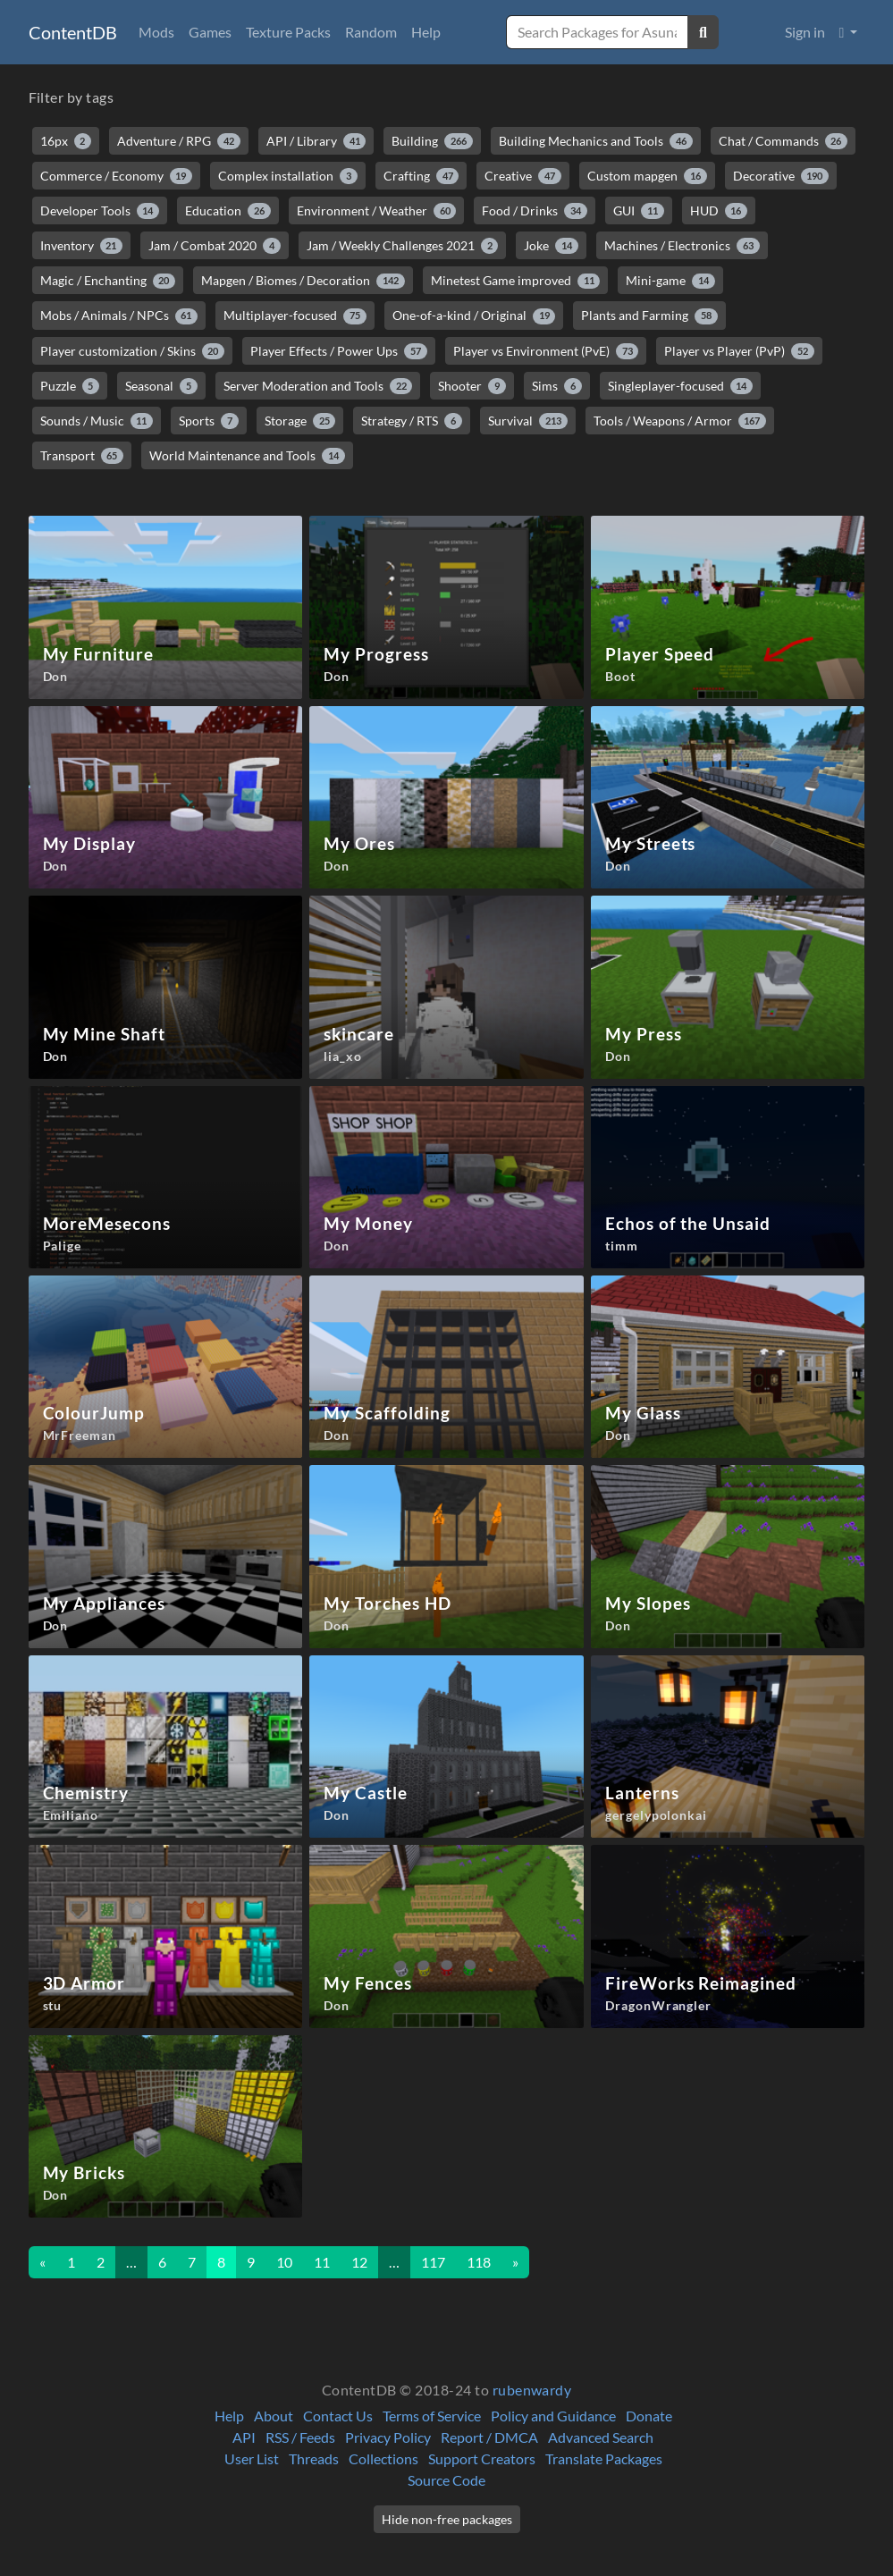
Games (210, 31)
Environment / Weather (377, 211)
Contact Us (338, 2415)
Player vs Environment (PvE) (546, 351)
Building (432, 141)
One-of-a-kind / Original (474, 315)
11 (322, 2261)
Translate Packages (603, 2458)
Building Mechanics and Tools (596, 141)
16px (66, 141)
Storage (300, 421)
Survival (528, 421)
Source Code (446, 2479)
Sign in (805, 31)
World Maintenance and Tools (247, 456)
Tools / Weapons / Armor (680, 421)
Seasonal (161, 386)
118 (479, 2261)
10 (284, 2261)
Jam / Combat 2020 (214, 246)
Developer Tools (100, 211)
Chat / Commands (783, 141)
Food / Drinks (534, 211)
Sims (557, 386)
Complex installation (288, 176)
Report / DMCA (489, 2437)
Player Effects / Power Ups (338, 351)
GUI (638, 211)
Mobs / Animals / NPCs (119, 315)
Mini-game (670, 281)
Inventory (81, 246)
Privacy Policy (388, 2437)
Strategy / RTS (411, 421)
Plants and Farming (649, 315)
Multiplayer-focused (294, 315)
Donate (649, 2415)
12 (359, 2261)
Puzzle (70, 386)
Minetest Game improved (516, 281)
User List (251, 2458)
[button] (848, 32)
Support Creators (481, 2458)
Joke (551, 246)
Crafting (421, 176)
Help (426, 31)
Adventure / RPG (178, 141)
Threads (314, 2458)
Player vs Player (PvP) (739, 351)
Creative (522, 176)
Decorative (781, 176)
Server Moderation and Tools (318, 386)
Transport (82, 456)
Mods (156, 31)
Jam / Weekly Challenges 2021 (403, 246)
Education (228, 211)
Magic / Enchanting (108, 281)
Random (371, 31)
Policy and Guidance (553, 2415)
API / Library (316, 141)
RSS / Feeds (300, 2437)
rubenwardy (532, 2389)
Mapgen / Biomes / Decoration (303, 281)
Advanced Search (600, 2437)
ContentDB (73, 32)
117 (433, 2261)
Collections (383, 2458)
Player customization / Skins (132, 351)
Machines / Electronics (682, 246)
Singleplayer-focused (681, 386)
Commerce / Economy (116, 176)
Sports (209, 421)
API (244, 2437)
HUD (719, 211)
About (273, 2415)
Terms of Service (432, 2415)
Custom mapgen (647, 176)
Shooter (472, 386)
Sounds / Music (97, 421)
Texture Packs (288, 31)
